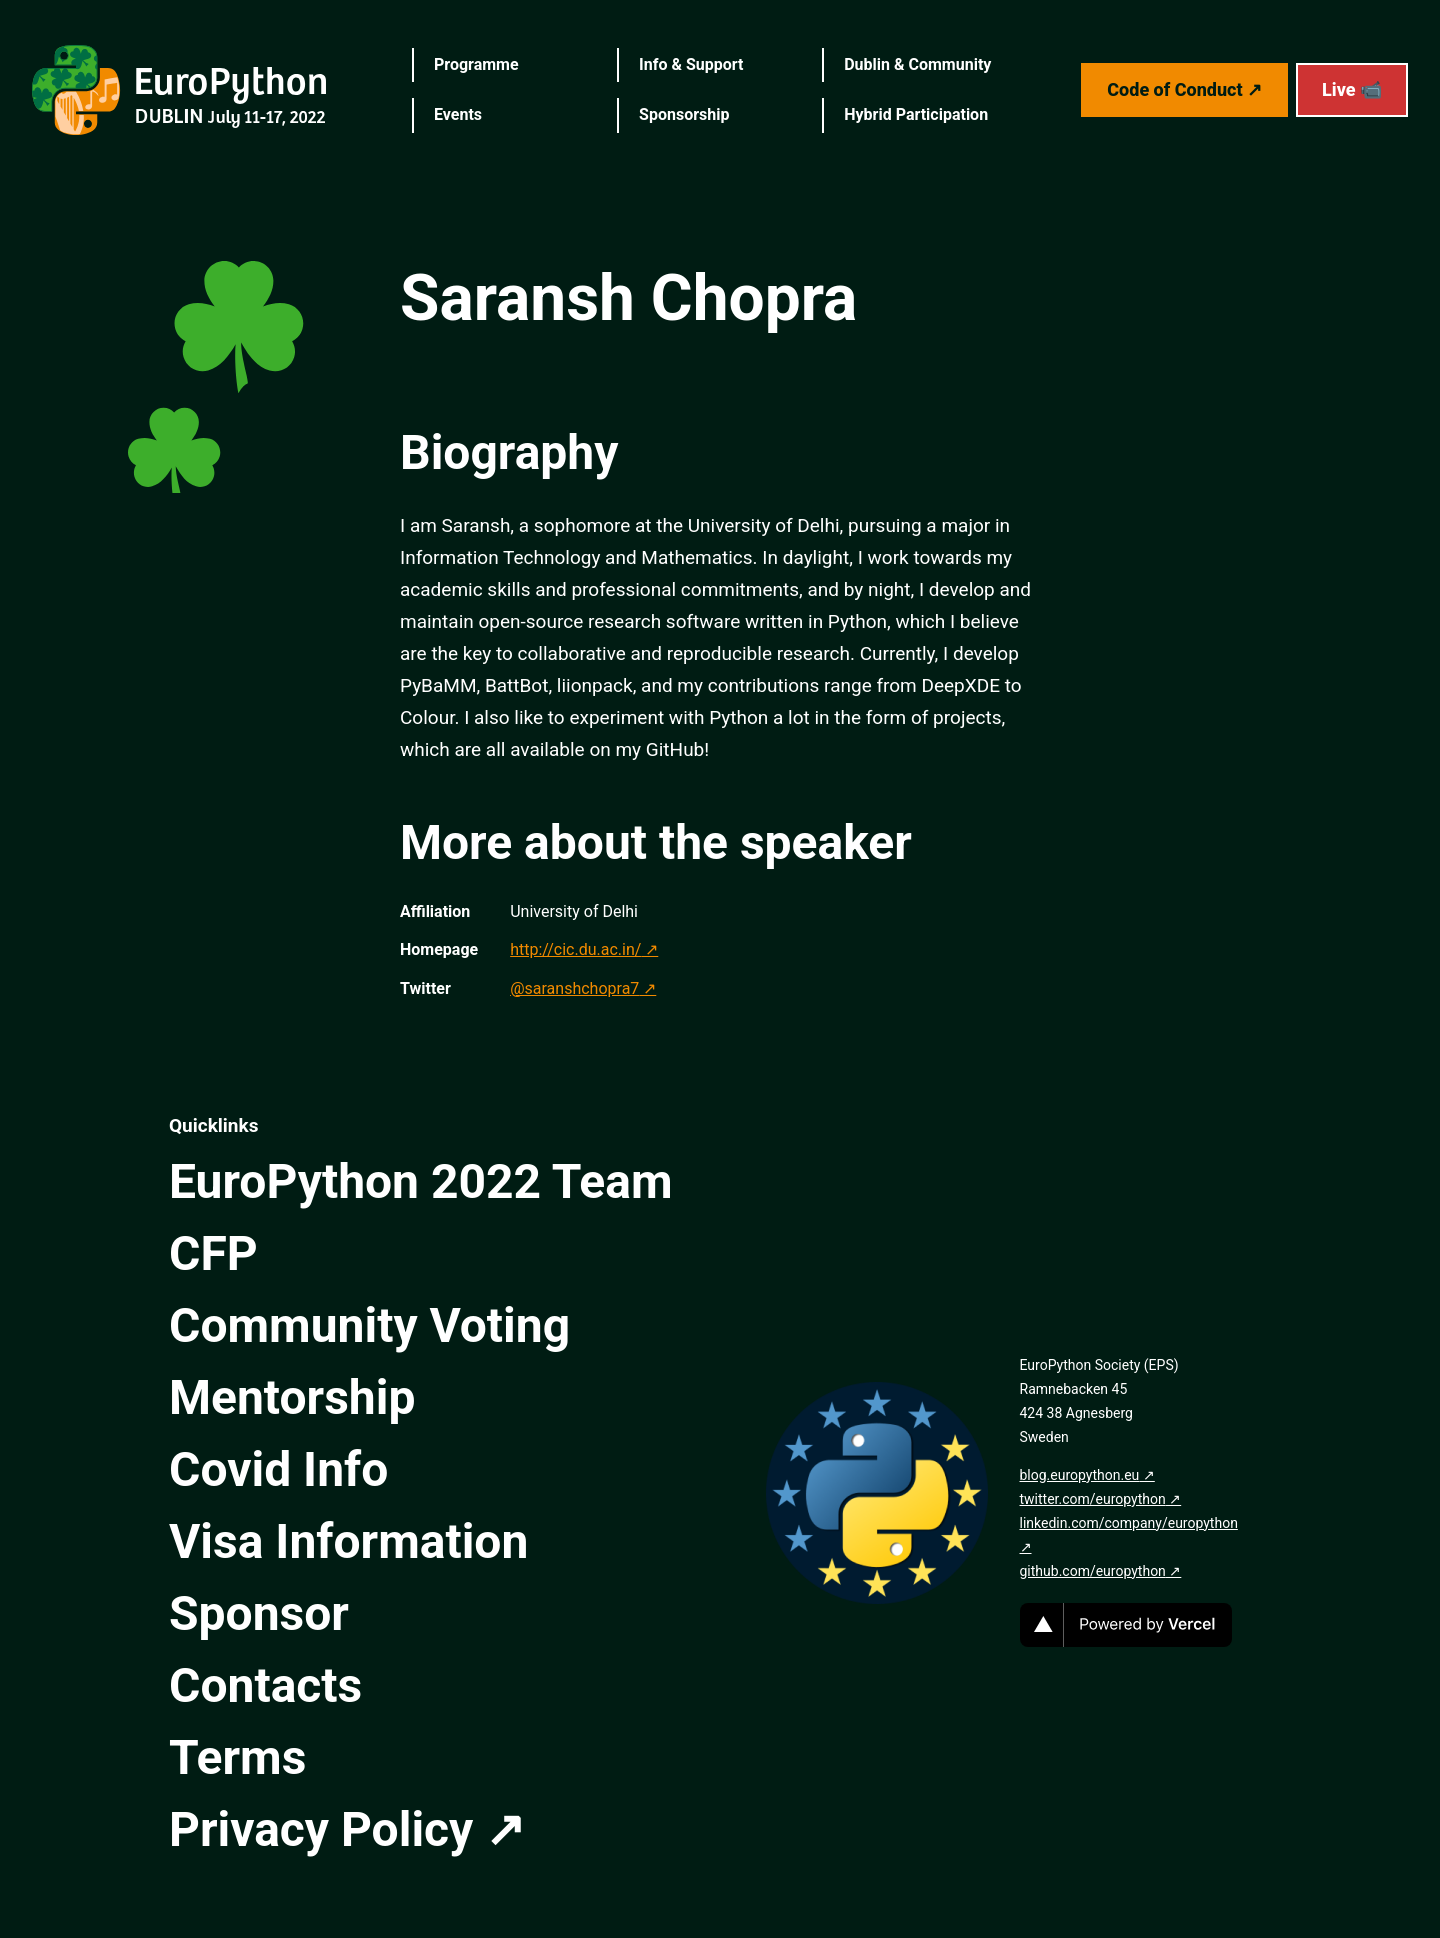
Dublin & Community (917, 64)
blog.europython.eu (1080, 1475)
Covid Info (278, 1469)
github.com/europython (1093, 1571)
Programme (476, 64)
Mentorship (292, 1397)
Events (458, 114)
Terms (237, 1757)
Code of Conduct (1174, 89)
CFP (213, 1253)
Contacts (265, 1685)
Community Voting (369, 1325)
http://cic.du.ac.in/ (575, 949)
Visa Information (348, 1541)
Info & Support (691, 64)
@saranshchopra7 (574, 988)
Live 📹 (1352, 89)
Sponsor (259, 1613)
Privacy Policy (321, 1829)
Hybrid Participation (916, 114)
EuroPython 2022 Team (421, 1181)
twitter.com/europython (1093, 1499)
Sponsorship (684, 114)
